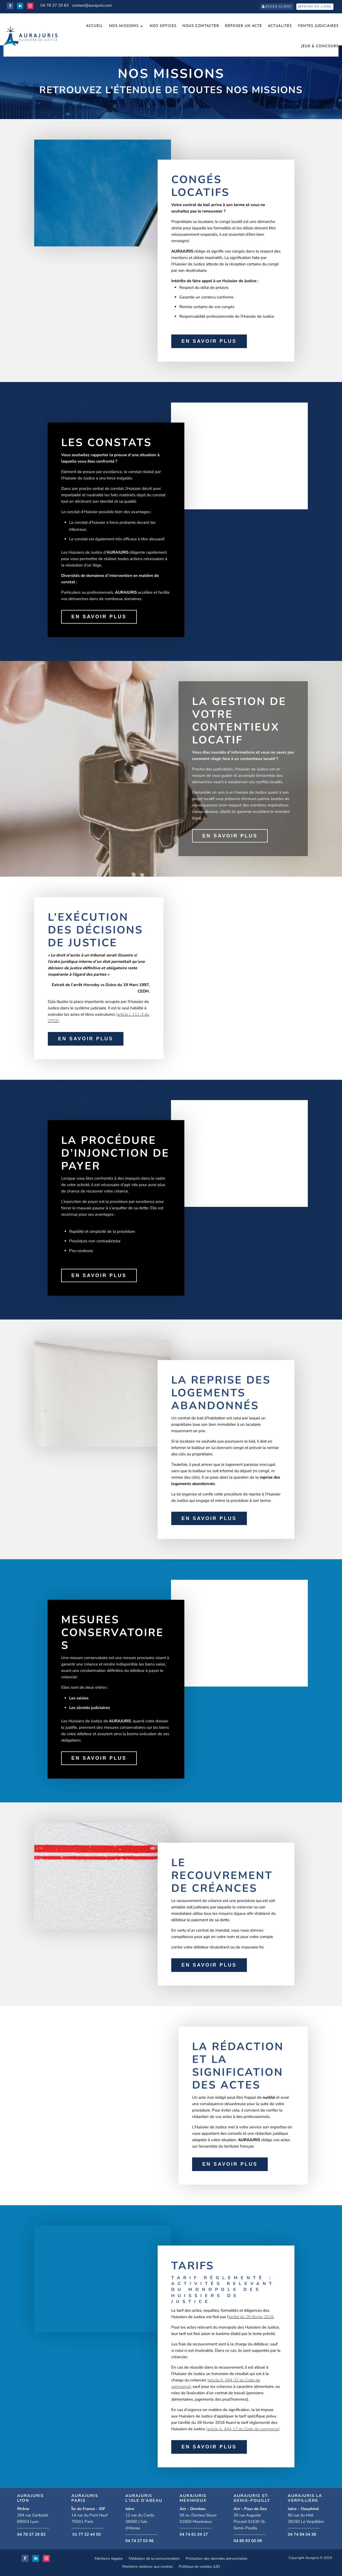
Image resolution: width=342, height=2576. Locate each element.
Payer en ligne (317, 6)
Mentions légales (109, 2559)
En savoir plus (209, 341)
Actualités (280, 26)
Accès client (278, 6)
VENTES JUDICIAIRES (318, 26)
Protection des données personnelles (216, 2559)
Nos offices (163, 26)
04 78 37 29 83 (54, 5)
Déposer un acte (243, 26)
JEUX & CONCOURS (320, 46)
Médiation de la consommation (154, 2559)
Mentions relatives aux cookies (147, 2567)
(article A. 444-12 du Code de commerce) (242, 2429)
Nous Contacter (200, 26)
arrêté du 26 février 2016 (251, 2316)
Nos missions (123, 26)
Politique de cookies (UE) (199, 2567)
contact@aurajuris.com (92, 5)
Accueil (94, 26)
